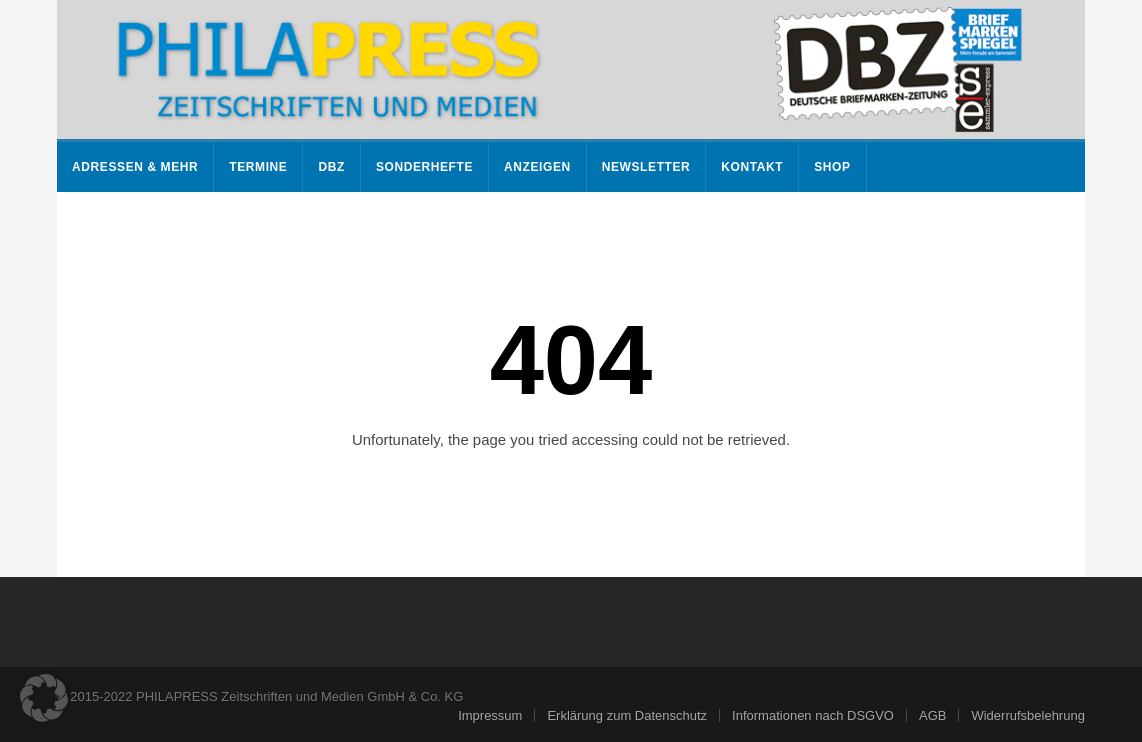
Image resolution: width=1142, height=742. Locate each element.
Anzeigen (537, 167)
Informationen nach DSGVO (813, 715)
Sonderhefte (424, 167)
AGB (932, 715)
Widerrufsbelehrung (1027, 715)
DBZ (331, 167)
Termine (258, 167)
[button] (44, 698)
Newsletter (646, 167)
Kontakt (752, 167)
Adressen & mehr (135, 167)
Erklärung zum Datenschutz (627, 715)
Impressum (490, 715)
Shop (832, 167)
